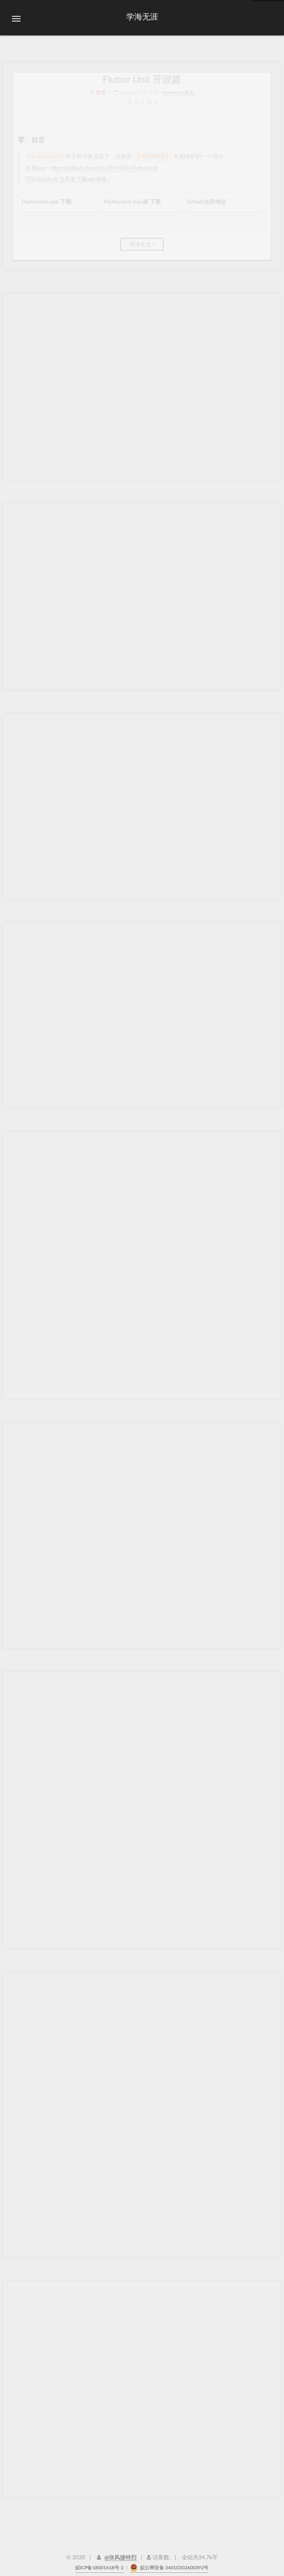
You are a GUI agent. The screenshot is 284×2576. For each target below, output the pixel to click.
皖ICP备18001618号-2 (99, 2563)
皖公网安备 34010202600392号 (169, 2563)
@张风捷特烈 (120, 2552)
